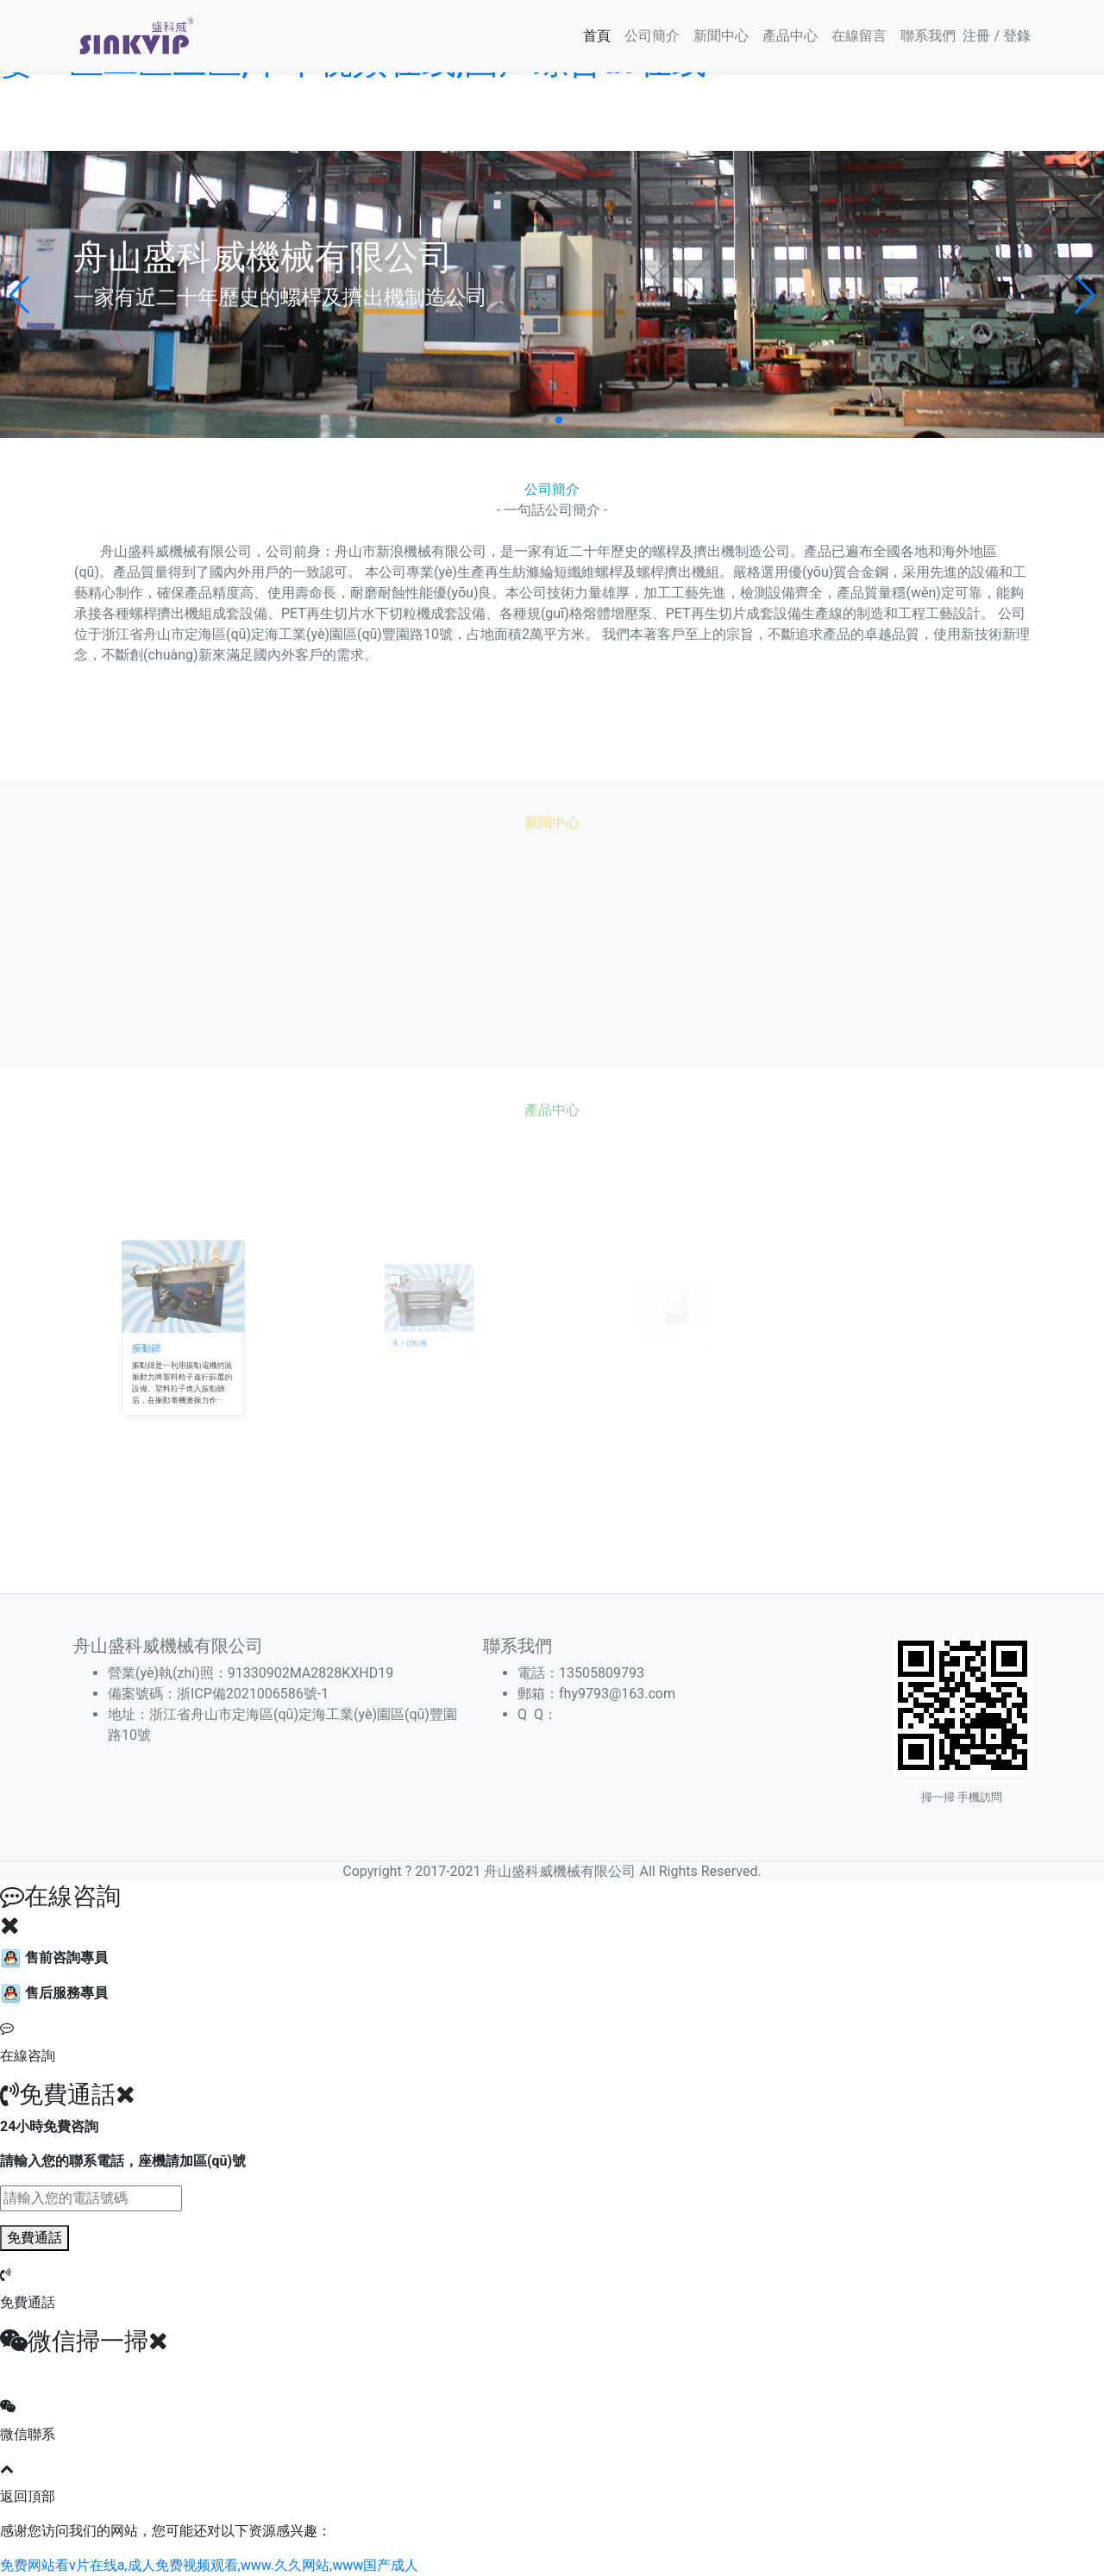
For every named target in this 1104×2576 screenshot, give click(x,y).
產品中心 (790, 36)
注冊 (976, 36)
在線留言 (859, 36)
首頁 (597, 36)
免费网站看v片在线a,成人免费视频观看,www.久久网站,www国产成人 (209, 2565)
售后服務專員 (54, 1993)
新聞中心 (721, 36)
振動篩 (156, 1343)
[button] (20, 295)
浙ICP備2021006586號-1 (253, 1693)
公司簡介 (652, 36)
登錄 (1017, 36)
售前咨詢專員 (54, 1957)
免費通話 (34, 2237)
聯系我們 (928, 36)
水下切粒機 (413, 1339)
